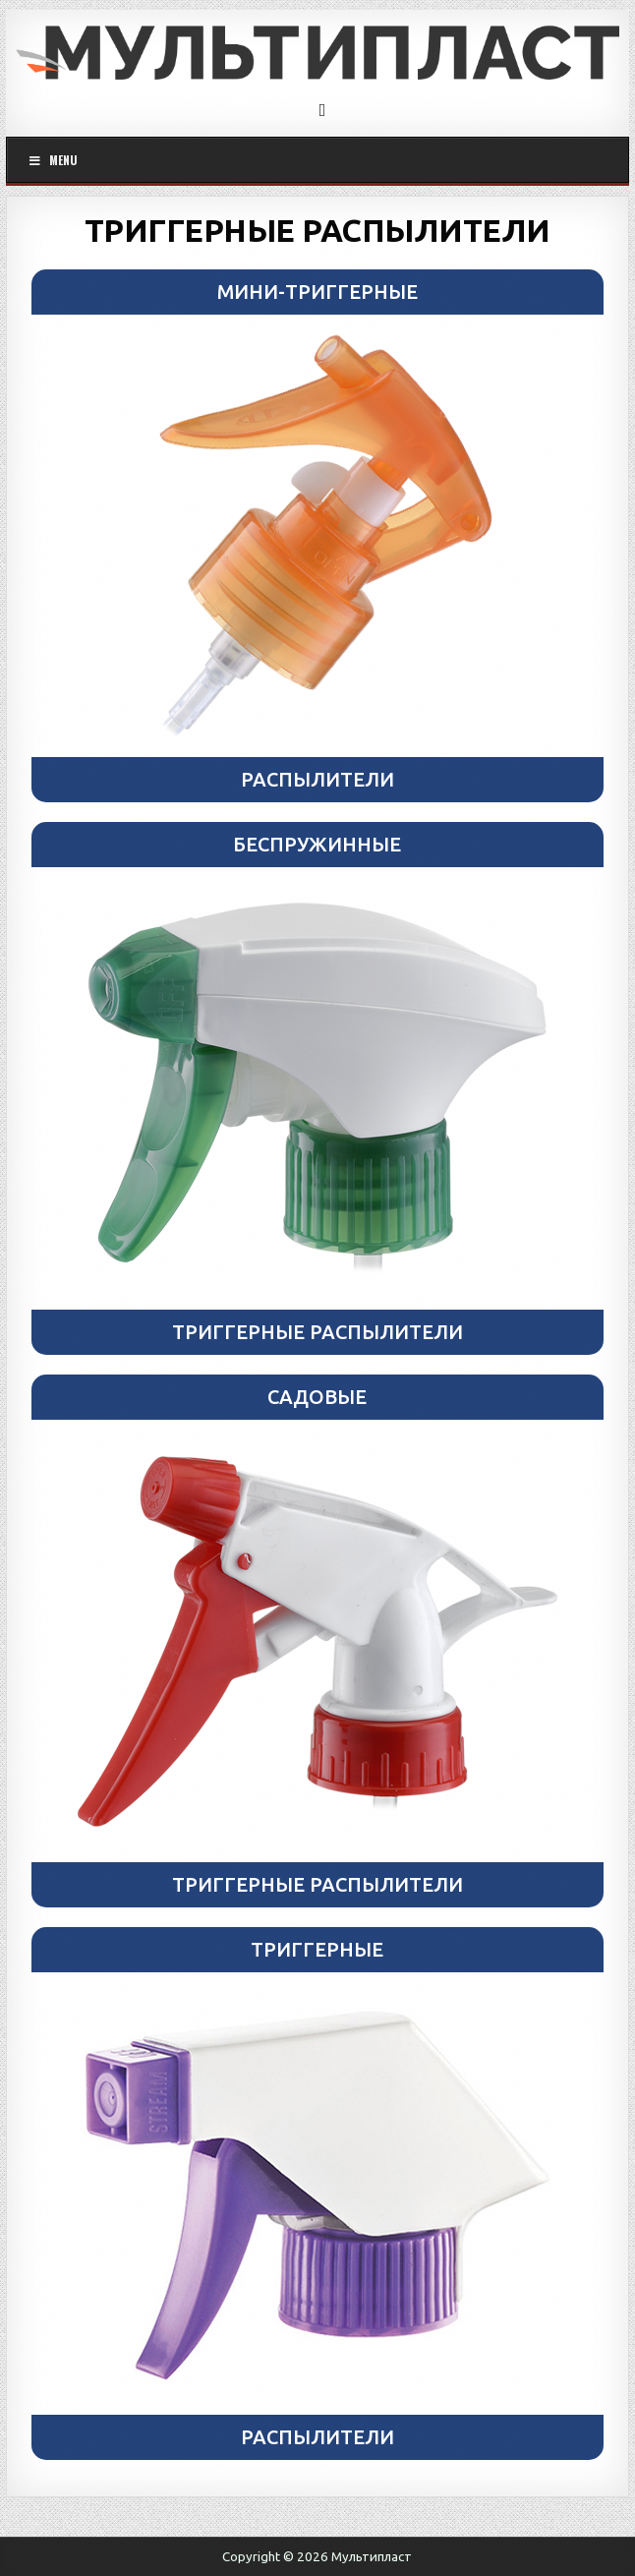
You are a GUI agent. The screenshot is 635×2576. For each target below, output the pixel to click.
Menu (52, 159)
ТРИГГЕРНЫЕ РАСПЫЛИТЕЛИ (317, 230)
